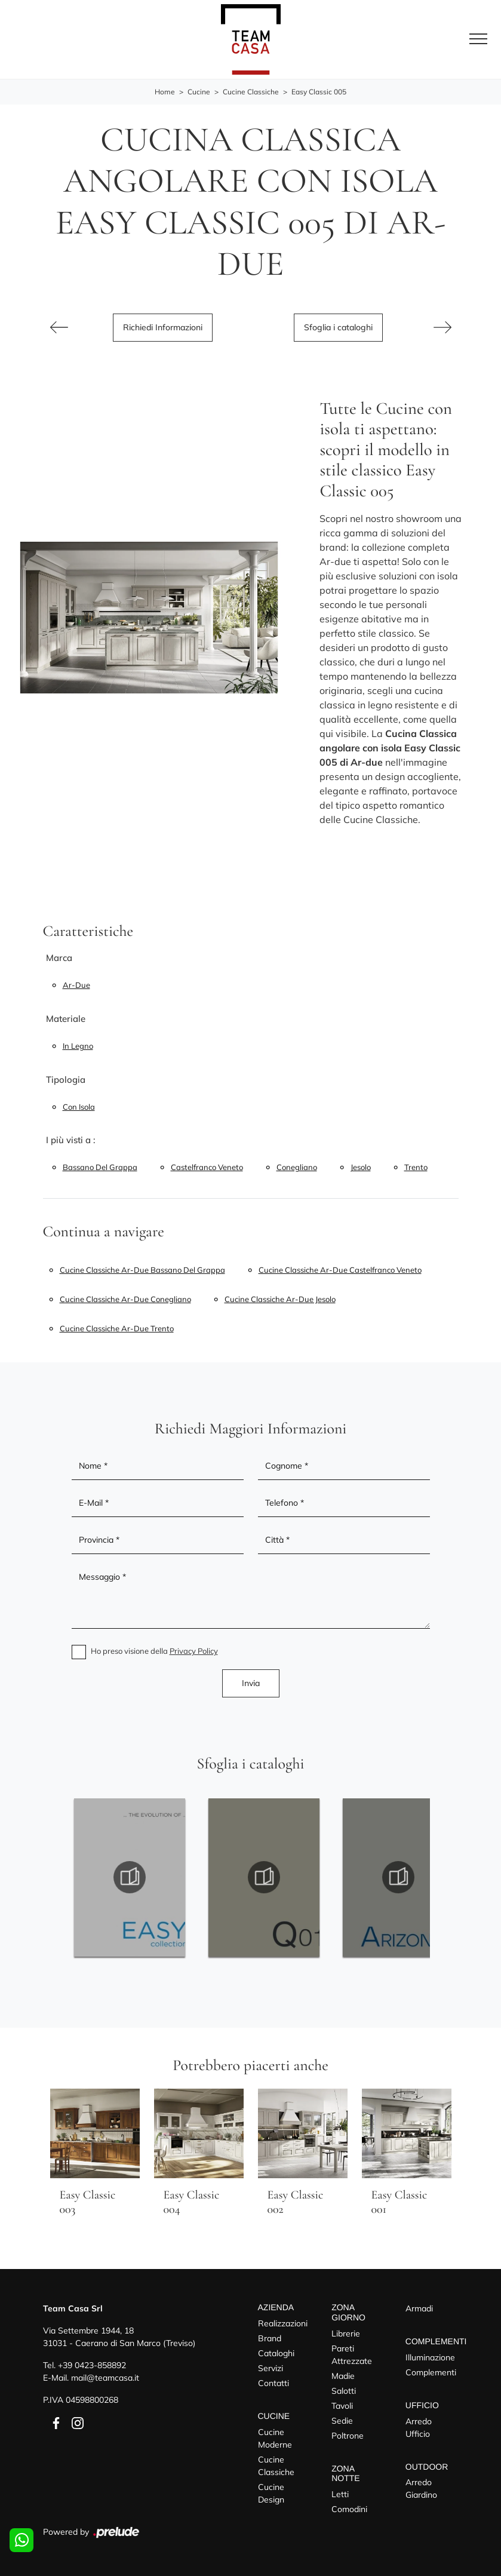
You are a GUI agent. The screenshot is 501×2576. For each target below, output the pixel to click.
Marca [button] (59, 957)
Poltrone (347, 2435)
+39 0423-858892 (92, 2365)
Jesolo (361, 1167)
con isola (79, 1107)
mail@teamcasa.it (105, 2377)
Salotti (343, 2390)
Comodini (349, 2509)
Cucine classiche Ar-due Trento (117, 1328)
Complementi (430, 2372)
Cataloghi (276, 2353)
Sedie (342, 2420)
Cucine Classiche (251, 91)
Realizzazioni (283, 2323)
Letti (340, 2494)
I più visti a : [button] (71, 1140)
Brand (269, 2338)
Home (165, 91)
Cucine (199, 91)
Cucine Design (271, 2493)
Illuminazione (430, 2357)
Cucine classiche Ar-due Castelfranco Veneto (340, 1270)
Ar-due (76, 985)
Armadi (419, 2308)
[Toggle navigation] (478, 39)
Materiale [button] (65, 1018)
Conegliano (296, 1167)
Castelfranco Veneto (207, 1167)
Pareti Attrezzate (351, 2354)
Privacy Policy (194, 1651)
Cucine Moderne (275, 2438)
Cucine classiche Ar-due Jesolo (280, 1299)
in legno (78, 1046)
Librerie (345, 2333)
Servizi (270, 2368)
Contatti (273, 2383)
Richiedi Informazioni (162, 327)
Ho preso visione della (154, 1651)
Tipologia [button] (65, 1079)
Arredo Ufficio (418, 2427)
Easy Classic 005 (318, 91)
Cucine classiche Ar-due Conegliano (125, 1299)
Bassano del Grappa (100, 1167)
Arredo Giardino (421, 2488)
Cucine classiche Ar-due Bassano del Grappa (142, 1270)
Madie (343, 2376)
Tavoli (342, 2405)
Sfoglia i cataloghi (338, 327)
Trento (416, 1167)
